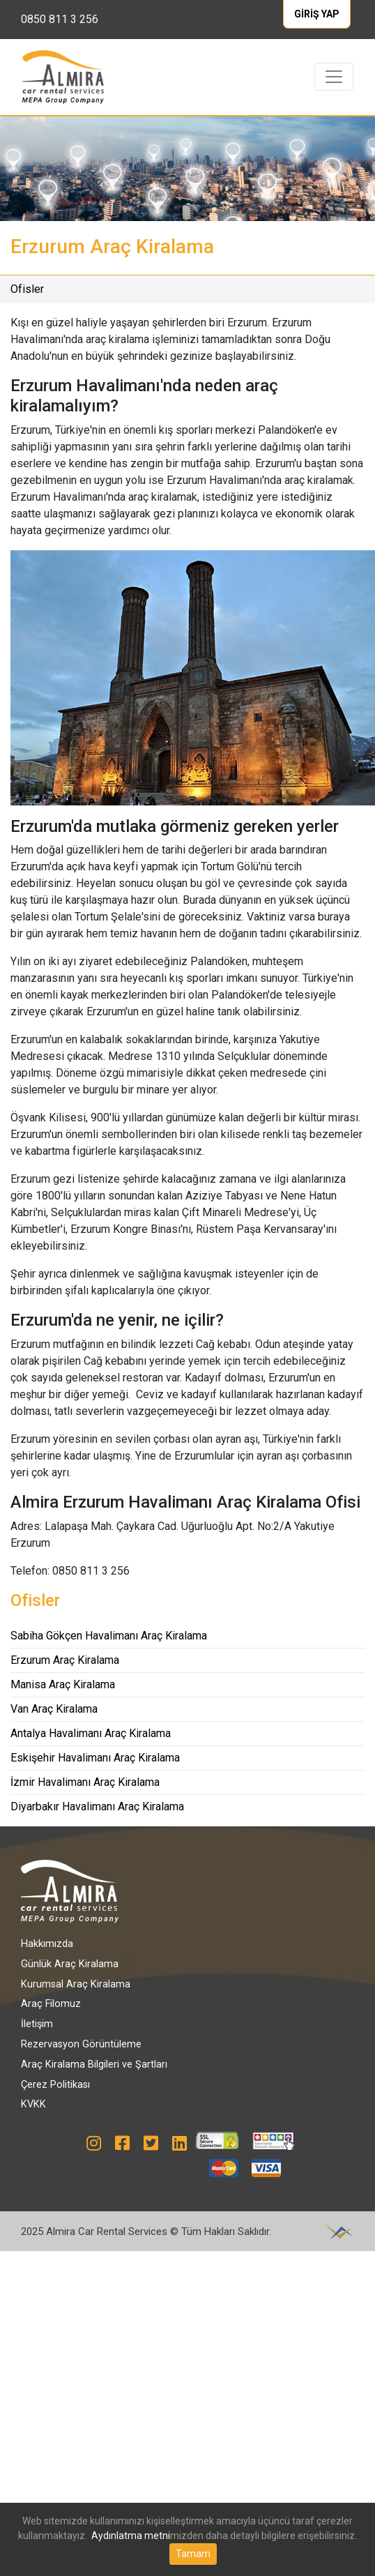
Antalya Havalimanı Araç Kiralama (90, 1733)
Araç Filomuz (51, 2004)
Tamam (193, 2553)
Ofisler (27, 289)
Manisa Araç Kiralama (62, 1684)
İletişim (37, 2024)
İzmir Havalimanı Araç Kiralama (85, 1782)
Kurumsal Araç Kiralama (75, 1984)
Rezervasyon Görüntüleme (81, 2044)
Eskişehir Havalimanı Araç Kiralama (95, 1757)
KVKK (33, 2104)
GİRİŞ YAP (316, 14)
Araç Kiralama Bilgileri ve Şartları (94, 2064)
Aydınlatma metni (130, 2535)
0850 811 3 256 (59, 19)
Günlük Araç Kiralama (69, 1964)
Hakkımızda (47, 1944)
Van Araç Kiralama (54, 1708)
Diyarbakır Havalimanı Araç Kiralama (97, 1806)
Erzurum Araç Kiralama (64, 1660)
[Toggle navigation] (333, 77)
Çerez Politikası (55, 2085)
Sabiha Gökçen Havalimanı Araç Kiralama (108, 1635)
